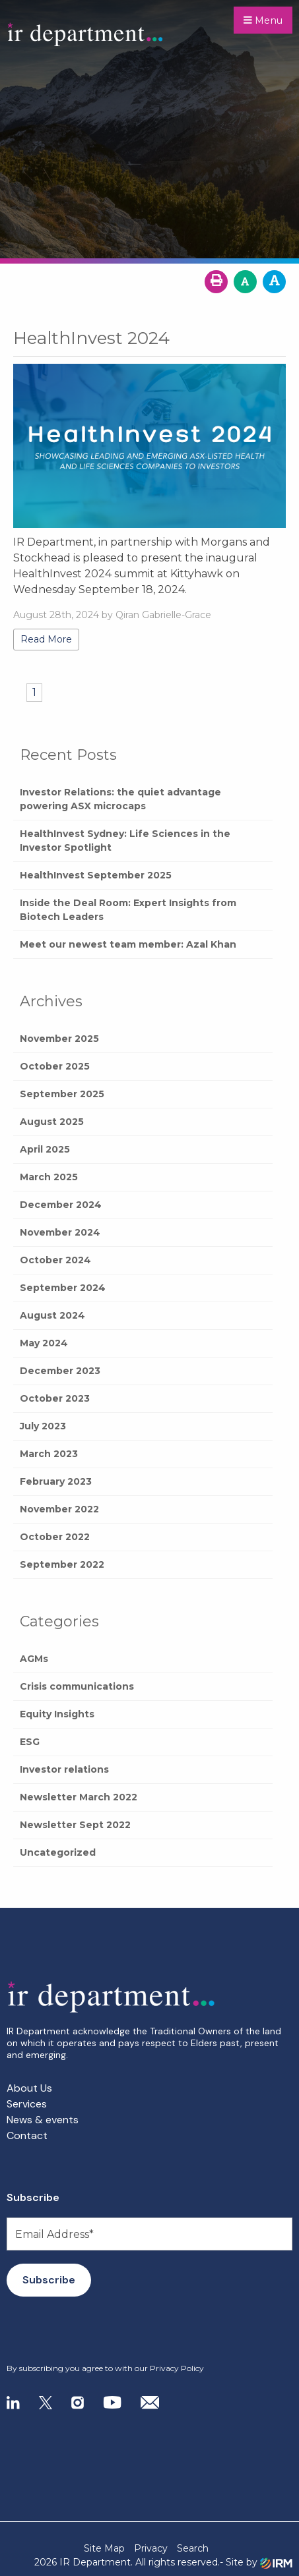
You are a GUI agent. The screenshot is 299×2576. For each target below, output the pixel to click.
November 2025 (59, 1039)
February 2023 (56, 1481)
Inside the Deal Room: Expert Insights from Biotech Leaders (128, 910)
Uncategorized (58, 1852)
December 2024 (61, 1205)
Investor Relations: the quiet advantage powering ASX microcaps (120, 799)
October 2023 (55, 1398)
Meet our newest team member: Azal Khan (128, 944)
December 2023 (60, 1371)
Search (193, 2548)
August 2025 (52, 1122)
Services (27, 2104)
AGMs (34, 1659)
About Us (29, 2088)
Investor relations (64, 1769)
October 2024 (55, 1260)
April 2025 (45, 1149)
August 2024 (52, 1315)
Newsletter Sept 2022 (75, 1825)
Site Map (104, 2548)
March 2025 (49, 1177)
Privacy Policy (177, 2368)
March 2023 (49, 1454)
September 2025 (62, 1094)
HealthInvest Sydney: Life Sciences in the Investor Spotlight (125, 840)
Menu (263, 20)
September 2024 (63, 1288)
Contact (27, 2135)
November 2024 (60, 1232)
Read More (46, 639)
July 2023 (43, 1426)
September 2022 (62, 1564)
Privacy (151, 2548)
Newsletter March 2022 (78, 1797)
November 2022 (59, 1509)
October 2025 (55, 1066)
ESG (30, 1742)
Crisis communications (77, 1686)
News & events (43, 2120)
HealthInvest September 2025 (96, 875)
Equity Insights (57, 1714)
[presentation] (87, 2330)
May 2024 (44, 1343)
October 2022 (55, 1537)
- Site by (256, 2562)
